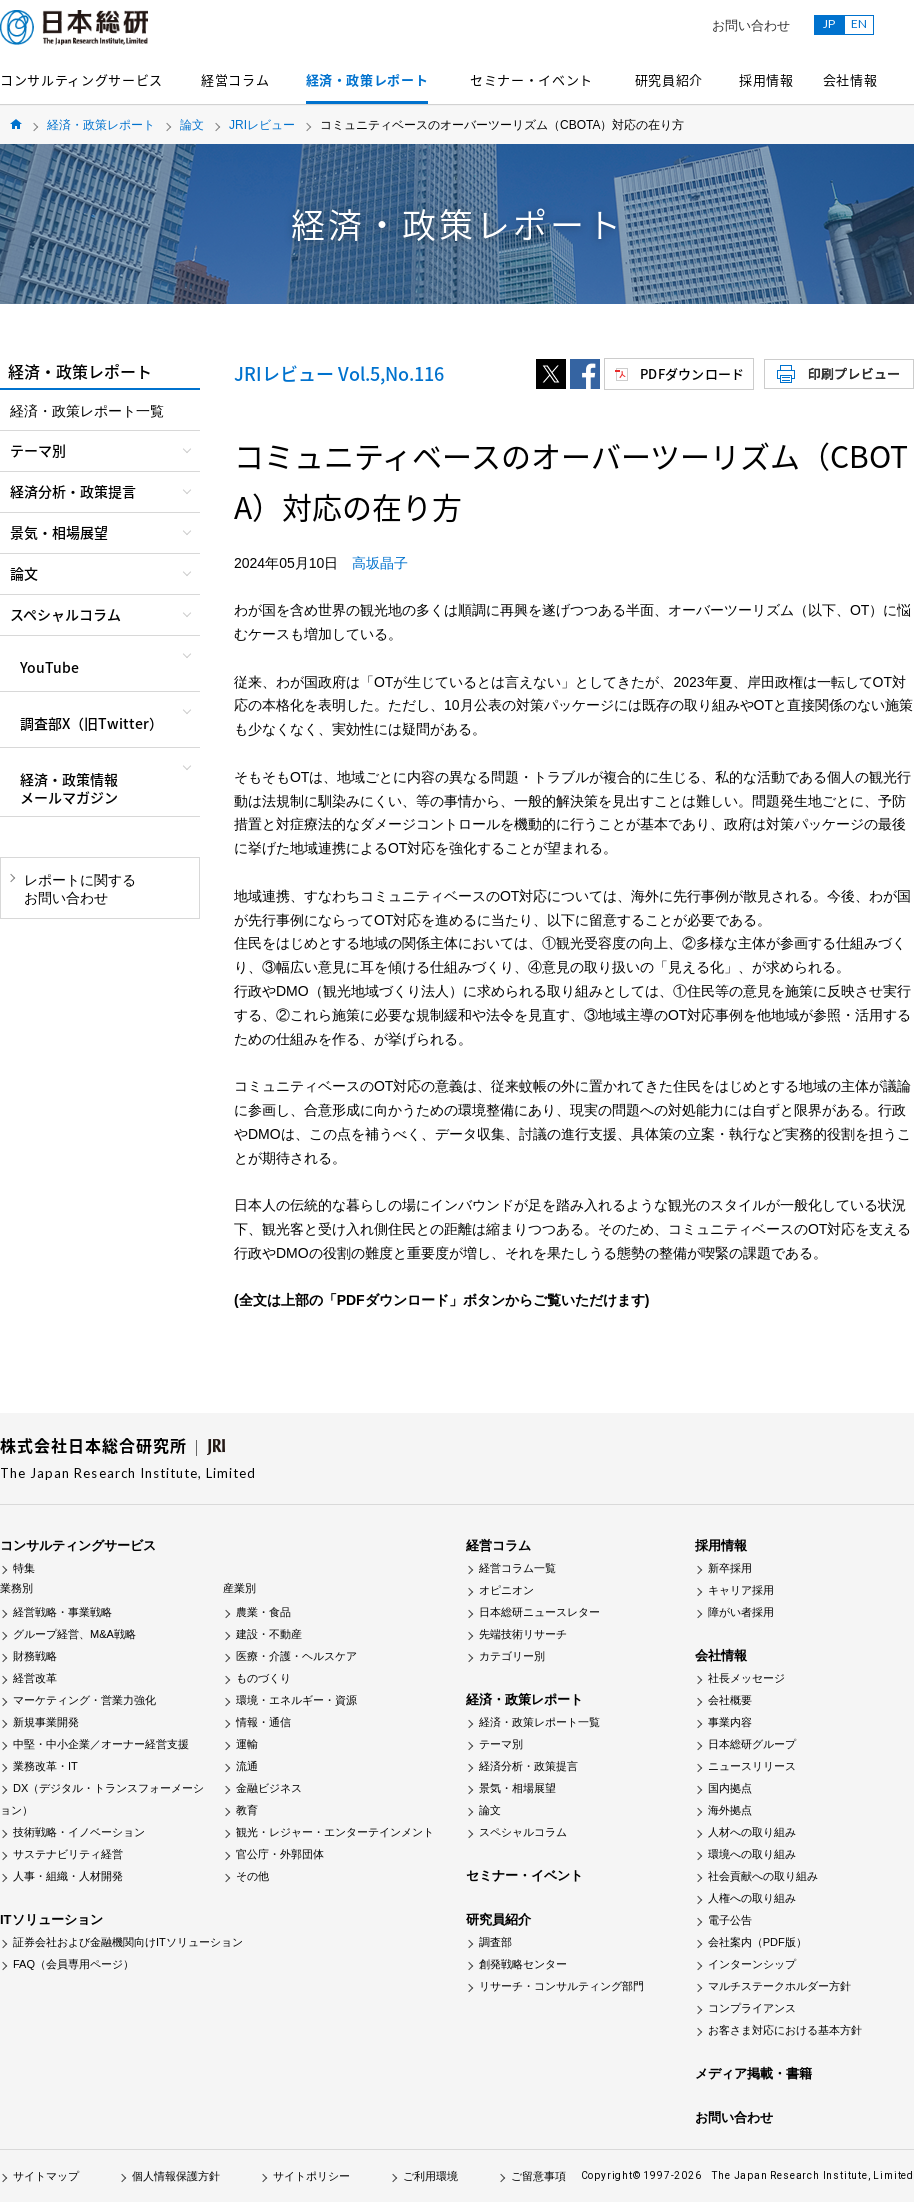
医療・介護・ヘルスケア (296, 1656)
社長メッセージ (746, 1678)
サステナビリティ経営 (68, 1854)
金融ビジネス (269, 1788)
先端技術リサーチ (523, 1634)
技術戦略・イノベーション (79, 1832)
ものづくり (263, 1678)
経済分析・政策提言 (528, 1766)
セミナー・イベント (531, 79)
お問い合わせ (751, 25)
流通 (247, 1766)
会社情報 (850, 79)
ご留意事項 (538, 2176)
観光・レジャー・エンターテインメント (335, 1832)
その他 (252, 1876)
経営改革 (35, 1678)
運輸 (247, 1744)
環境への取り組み (752, 1854)
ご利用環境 (430, 2176)
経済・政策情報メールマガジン (69, 788)
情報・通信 (263, 1722)
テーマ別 (501, 1744)
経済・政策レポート (367, 79)
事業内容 (730, 1722)
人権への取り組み (752, 1898)
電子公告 (730, 1920)
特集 (24, 1568)
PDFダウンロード (692, 373)
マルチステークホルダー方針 (779, 1986)
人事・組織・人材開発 (68, 1876)
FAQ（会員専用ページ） (73, 1964)
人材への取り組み (752, 1832)
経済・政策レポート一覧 (87, 411)
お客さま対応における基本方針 (785, 2030)
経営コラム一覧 (517, 1568)
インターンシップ (752, 1964)
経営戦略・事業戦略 (62, 1612)
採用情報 (766, 79)
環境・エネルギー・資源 (296, 1700)
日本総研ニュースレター (539, 1612)
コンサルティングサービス (81, 79)
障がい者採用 (741, 1612)
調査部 (495, 1942)
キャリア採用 (741, 1590)
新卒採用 (730, 1568)
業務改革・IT (45, 1766)
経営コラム (235, 79)
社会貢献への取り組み (763, 1876)
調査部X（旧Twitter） (91, 723)
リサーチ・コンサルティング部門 (561, 1986)
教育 (247, 1810)
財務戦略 (35, 1656)
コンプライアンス (752, 2008)
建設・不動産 (269, 1634)
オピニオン (506, 1590)
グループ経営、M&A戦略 (74, 1634)
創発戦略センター (523, 1964)
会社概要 (730, 1700)
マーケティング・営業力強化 (84, 1700)
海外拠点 (730, 1810)
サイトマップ (46, 2176)
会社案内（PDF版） (757, 1942)
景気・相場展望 (517, 1788)
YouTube (49, 667)
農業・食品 (263, 1612)
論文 (192, 125)
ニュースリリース (752, 1766)
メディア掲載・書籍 (753, 2073)
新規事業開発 (46, 1722)
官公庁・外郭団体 (280, 1854)
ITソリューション (51, 1919)
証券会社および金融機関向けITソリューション (128, 1942)
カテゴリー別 (512, 1656)
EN (859, 23)
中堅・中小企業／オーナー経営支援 (101, 1744)
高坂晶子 (380, 563)
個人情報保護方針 (176, 2176)
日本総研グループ (752, 1744)
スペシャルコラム (523, 1832)
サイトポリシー (311, 2176)
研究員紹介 (669, 79)
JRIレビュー (262, 125)
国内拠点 (730, 1788)
